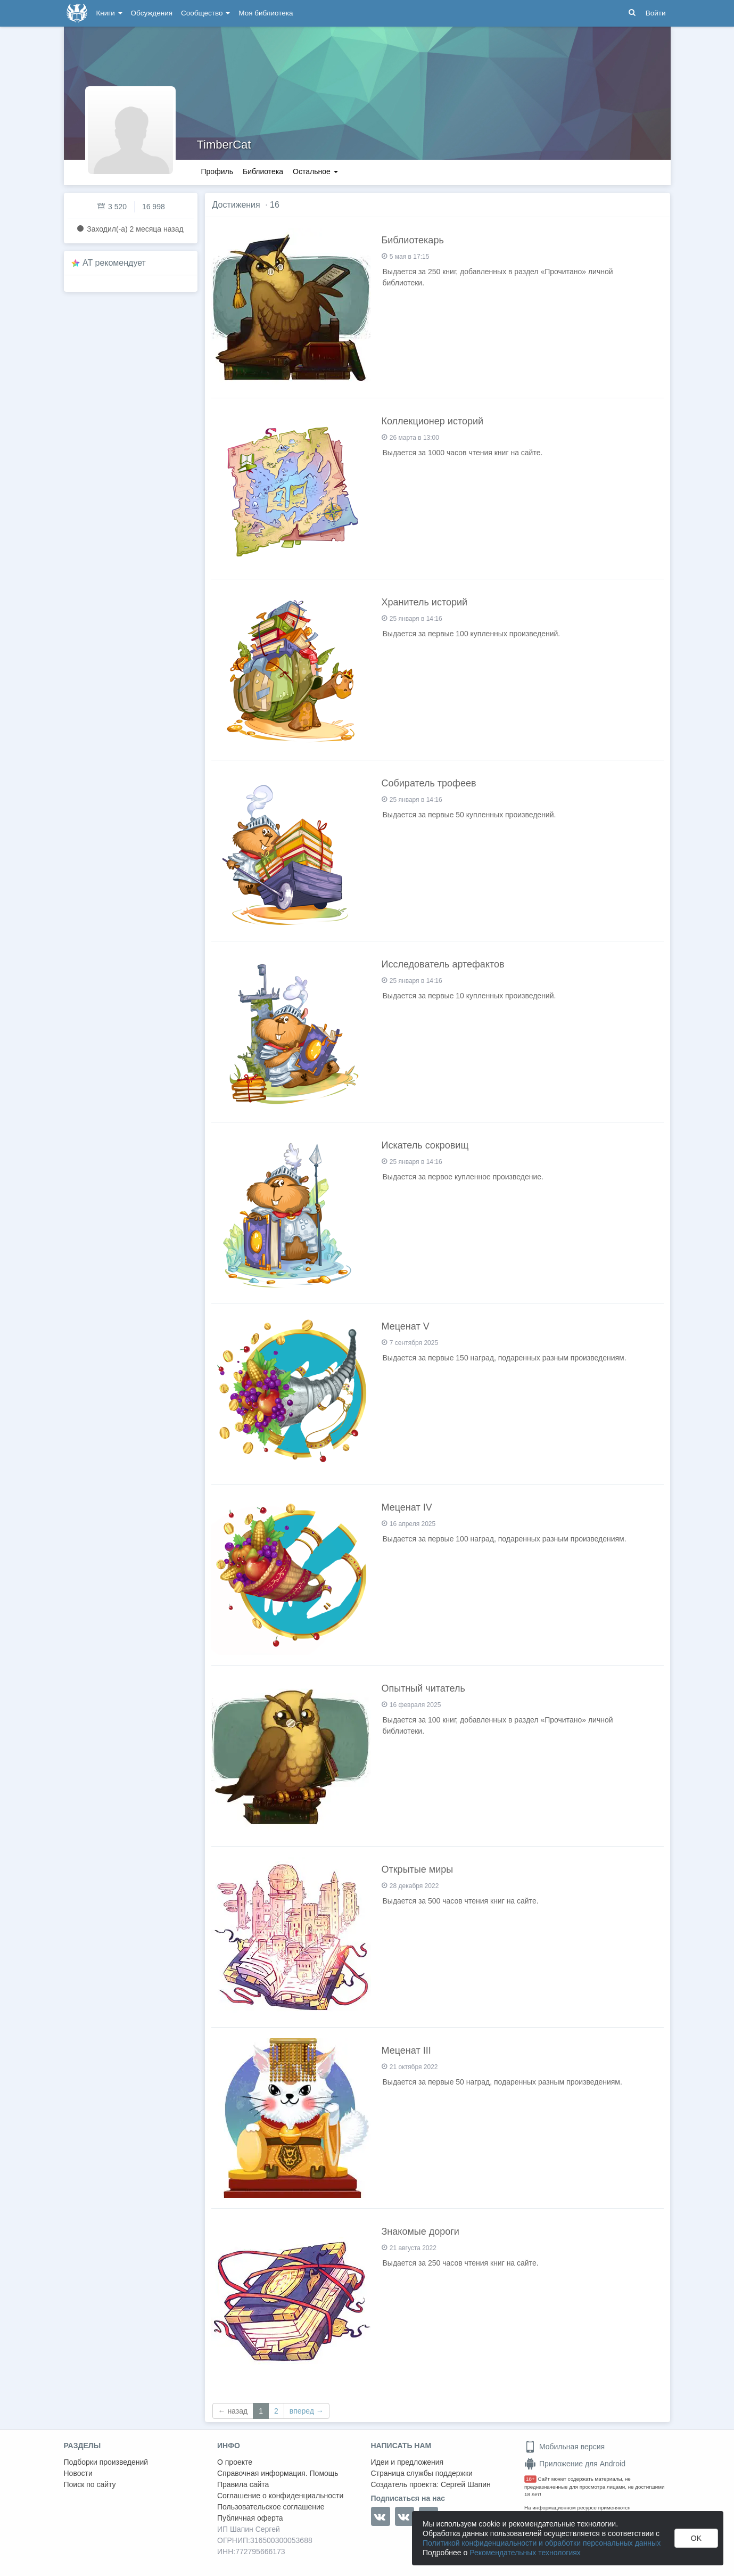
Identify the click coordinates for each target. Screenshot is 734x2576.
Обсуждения (151, 13)
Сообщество (205, 13)
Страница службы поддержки (422, 2473)
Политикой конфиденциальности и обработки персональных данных (542, 2543)
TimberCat (224, 144)
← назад (233, 2411)
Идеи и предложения (407, 2462)
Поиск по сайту (90, 2484)
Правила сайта (243, 2484)
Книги (109, 13)
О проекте (234, 2462)
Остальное (315, 171)
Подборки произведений (106, 2462)
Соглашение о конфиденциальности (280, 2495)
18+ (530, 2479)
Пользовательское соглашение (271, 2507)
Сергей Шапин (466, 2484)
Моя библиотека (265, 13)
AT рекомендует (114, 262)
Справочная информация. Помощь (278, 2473)
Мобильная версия (564, 2446)
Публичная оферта (250, 2518)
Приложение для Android (574, 2464)
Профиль (217, 171)
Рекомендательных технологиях (525, 2552)
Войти (656, 13)
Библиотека (263, 171)
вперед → (307, 2411)
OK (696, 2538)
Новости (78, 2473)
